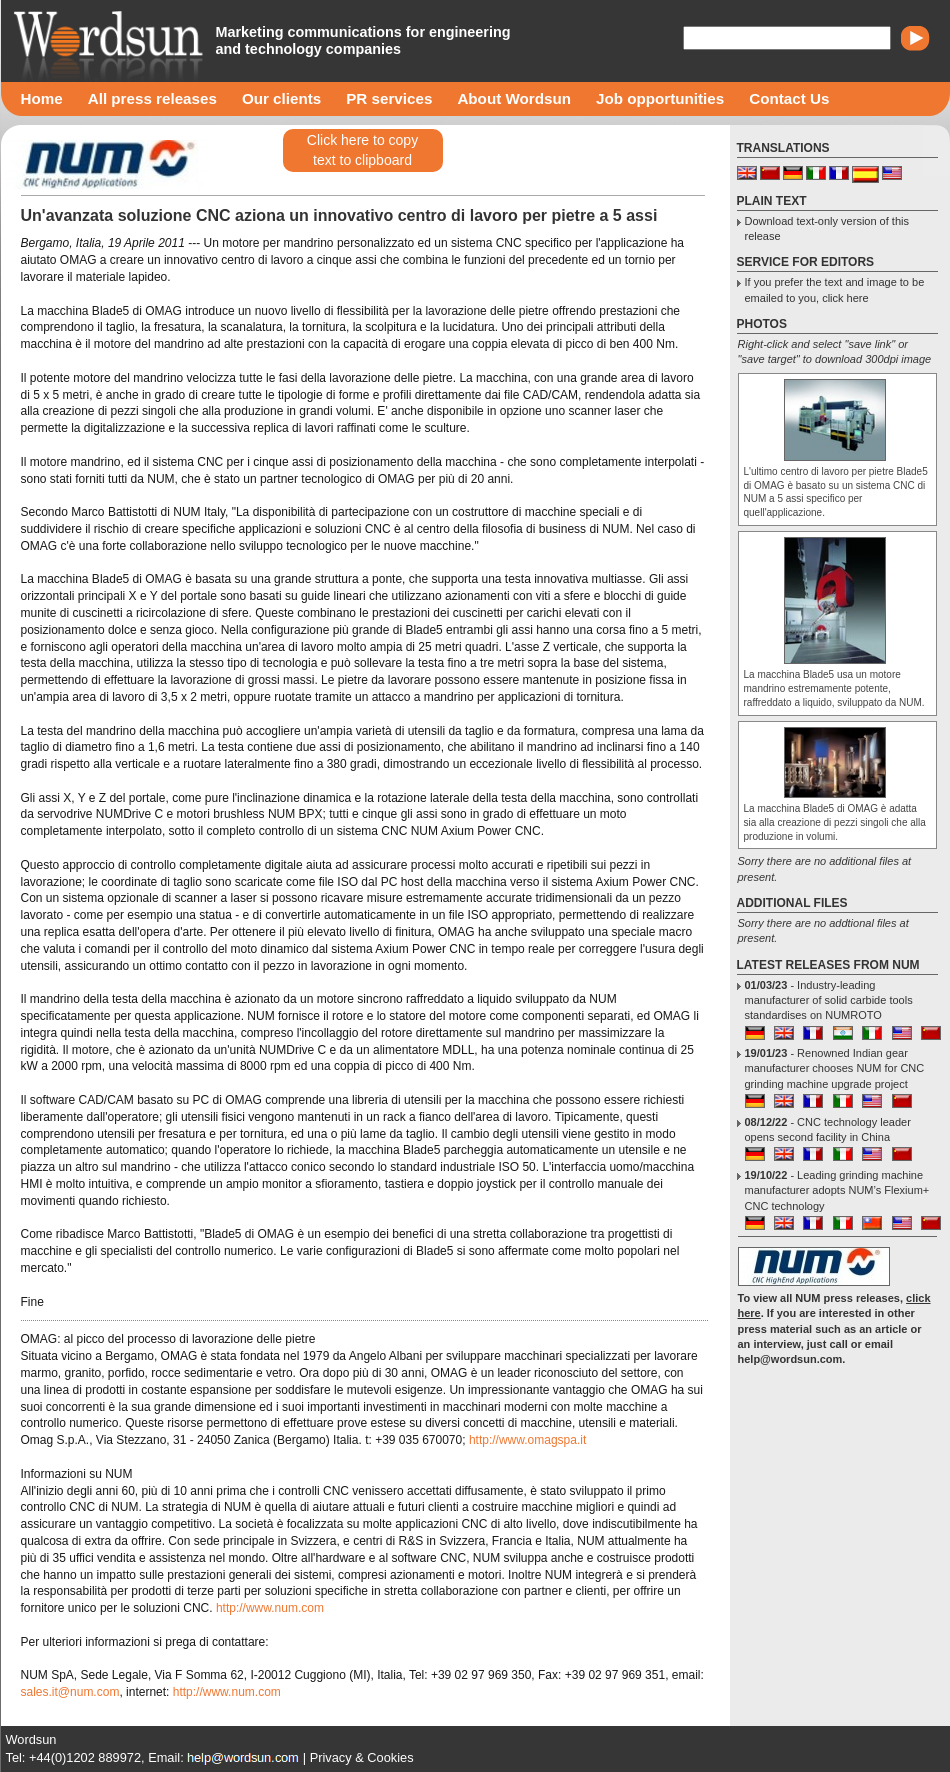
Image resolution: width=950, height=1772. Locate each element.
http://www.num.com (270, 1608)
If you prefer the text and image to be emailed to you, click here (835, 289)
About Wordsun (514, 98)
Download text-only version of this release (827, 228)
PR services (389, 98)
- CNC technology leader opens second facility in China (828, 1129)
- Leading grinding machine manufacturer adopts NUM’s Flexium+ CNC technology (837, 1190)
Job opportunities (660, 98)
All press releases (152, 98)
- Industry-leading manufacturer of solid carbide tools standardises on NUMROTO (829, 1000)
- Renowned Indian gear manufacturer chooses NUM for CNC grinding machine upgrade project (835, 1068)
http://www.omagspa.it (527, 1440)
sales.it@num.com (70, 1692)
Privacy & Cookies (362, 1757)
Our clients (281, 98)
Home (42, 98)
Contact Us (789, 98)
